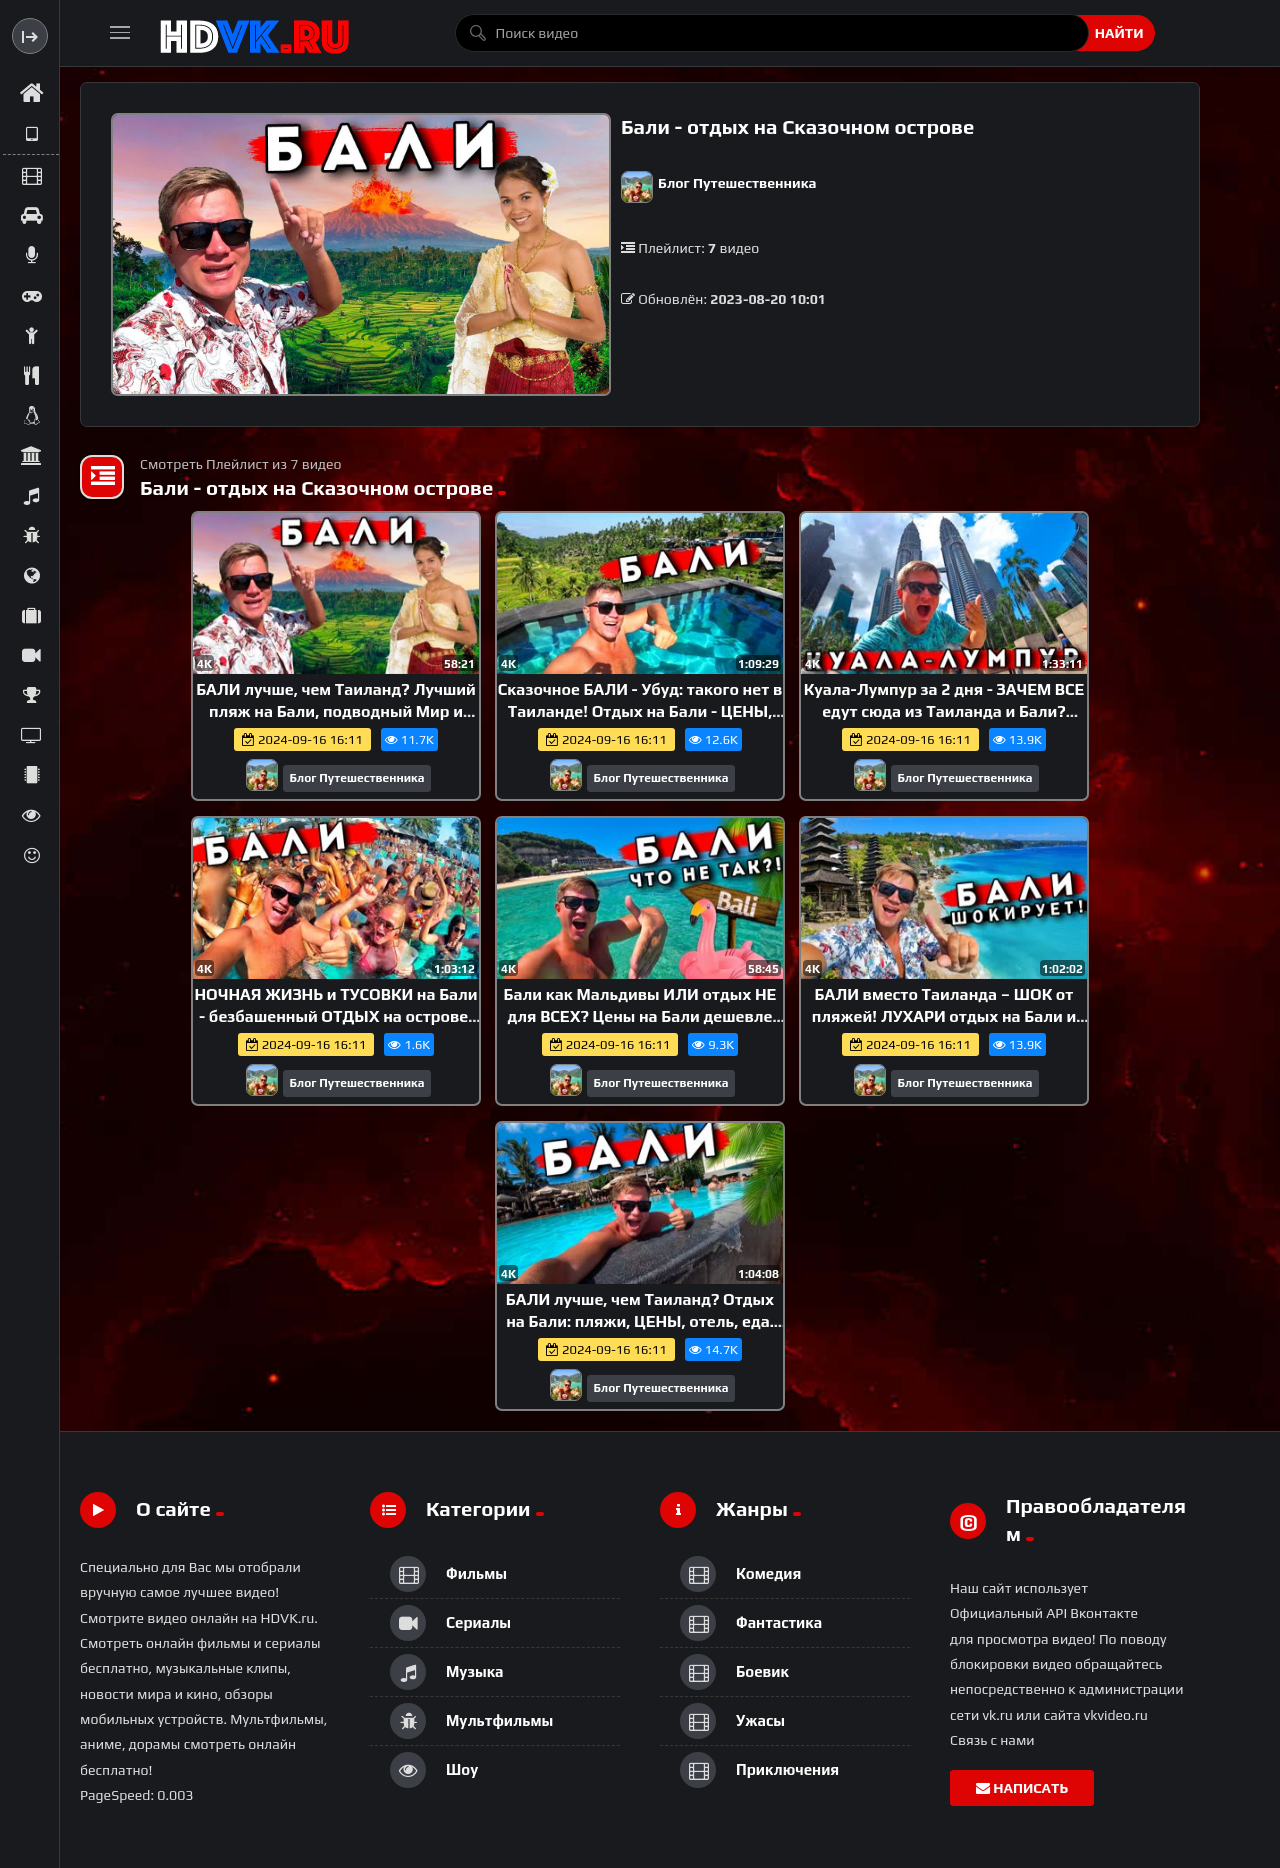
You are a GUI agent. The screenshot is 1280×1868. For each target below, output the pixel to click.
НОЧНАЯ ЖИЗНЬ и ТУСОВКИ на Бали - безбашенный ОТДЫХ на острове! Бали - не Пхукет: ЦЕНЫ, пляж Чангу (335, 1016)
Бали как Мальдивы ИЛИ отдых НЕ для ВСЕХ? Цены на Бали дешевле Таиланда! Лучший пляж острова (640, 1016)
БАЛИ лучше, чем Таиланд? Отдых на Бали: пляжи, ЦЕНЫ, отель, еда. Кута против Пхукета (640, 1321)
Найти (1119, 33)
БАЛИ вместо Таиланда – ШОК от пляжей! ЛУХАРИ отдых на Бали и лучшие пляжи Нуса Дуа (944, 1016)
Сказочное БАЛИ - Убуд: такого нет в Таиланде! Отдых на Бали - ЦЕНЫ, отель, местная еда (640, 711)
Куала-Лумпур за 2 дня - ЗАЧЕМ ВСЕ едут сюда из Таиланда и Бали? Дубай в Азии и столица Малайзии (944, 711)
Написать (1022, 1788)
